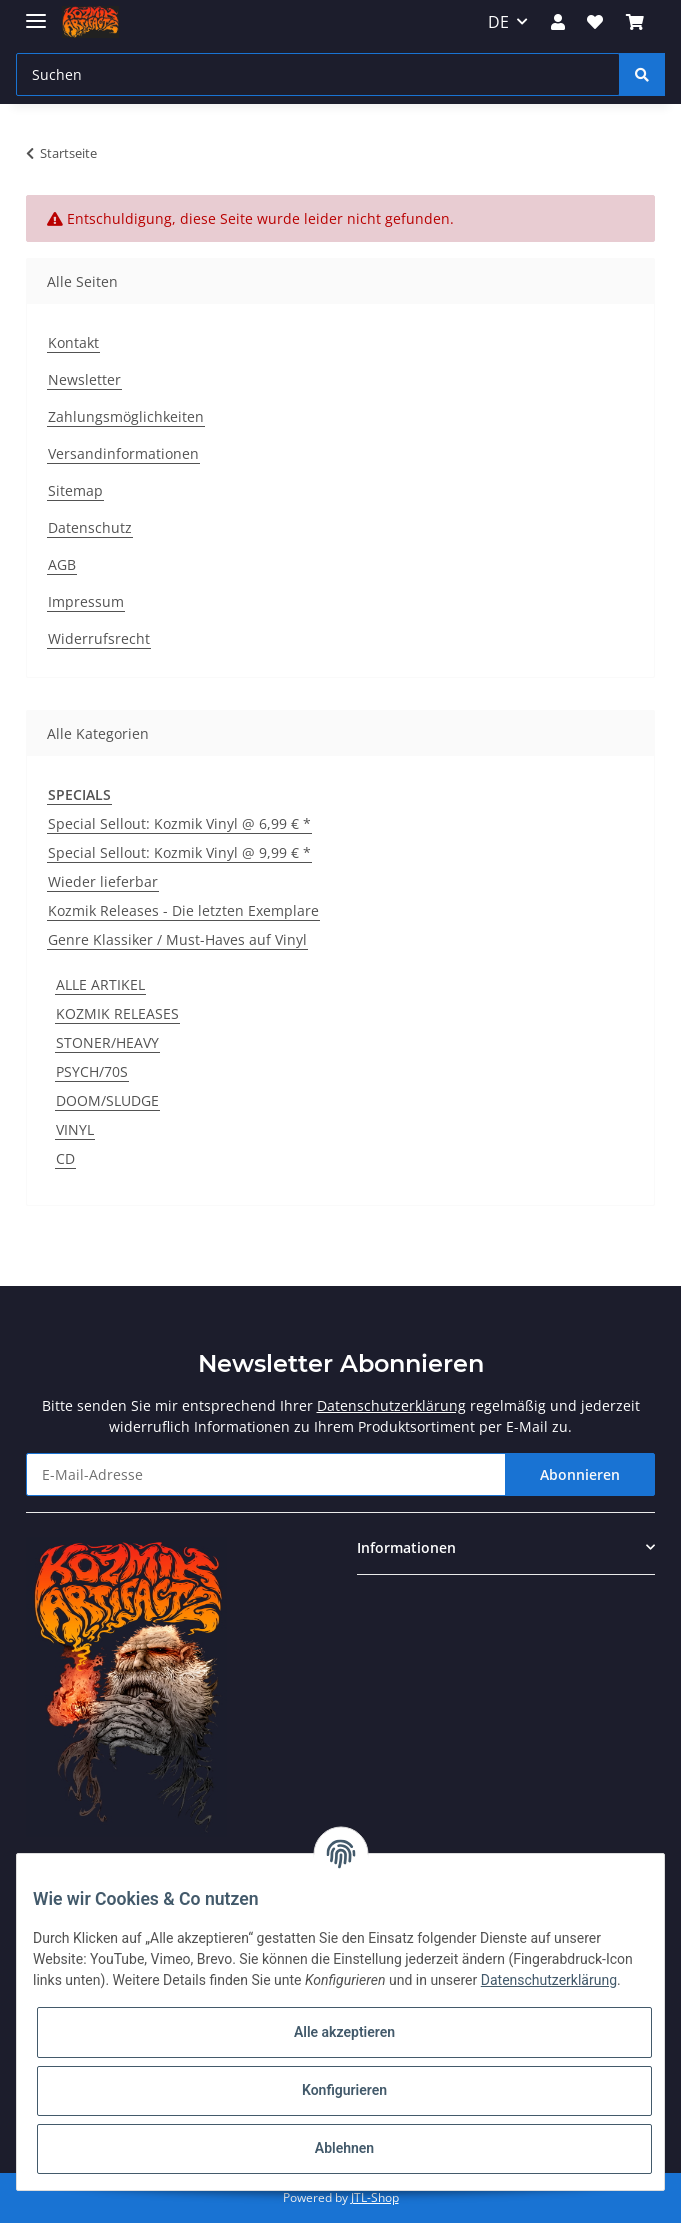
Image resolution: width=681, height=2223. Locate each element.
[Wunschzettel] (595, 22)
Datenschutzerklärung (391, 1405)
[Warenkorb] (634, 22)
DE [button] (498, 22)
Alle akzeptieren (344, 2032)
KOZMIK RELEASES (117, 1013)
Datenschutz (90, 527)
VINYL (75, 1129)
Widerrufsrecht (99, 638)
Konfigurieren (344, 2090)
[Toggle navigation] (36, 12)
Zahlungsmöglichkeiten (126, 416)
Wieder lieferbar (103, 881)
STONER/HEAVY (107, 1042)
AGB (62, 564)
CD (65, 1158)
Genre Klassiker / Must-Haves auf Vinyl (177, 939)
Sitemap (75, 490)
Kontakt (73, 342)
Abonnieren (580, 1474)
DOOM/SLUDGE (107, 1100)
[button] (558, 22)
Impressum (86, 601)
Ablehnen (344, 2148)
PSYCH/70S (92, 1071)
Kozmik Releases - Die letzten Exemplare (183, 910)
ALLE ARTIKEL (100, 984)
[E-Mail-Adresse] (266, 1474)
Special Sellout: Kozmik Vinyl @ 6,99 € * (179, 823)
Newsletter (84, 379)
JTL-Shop (375, 2197)
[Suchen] (318, 74)
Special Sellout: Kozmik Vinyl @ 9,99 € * (179, 852)
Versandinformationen (123, 453)
